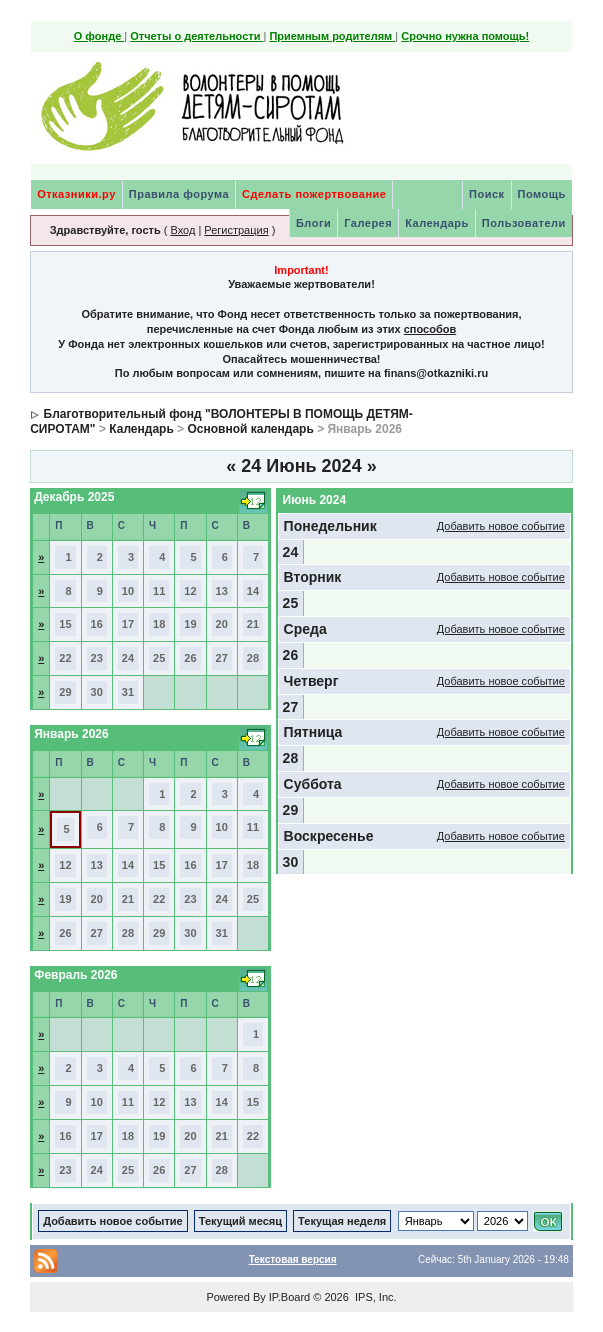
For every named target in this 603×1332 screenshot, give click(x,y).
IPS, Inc (374, 1297)
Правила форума (179, 194)
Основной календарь (250, 429)
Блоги (313, 223)
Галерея (368, 223)
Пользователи (524, 223)
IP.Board (289, 1297)
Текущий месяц (240, 1221)
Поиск (487, 194)
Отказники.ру (76, 194)
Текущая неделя (342, 1221)
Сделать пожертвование (314, 194)
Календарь (437, 223)
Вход (182, 230)
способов (430, 329)
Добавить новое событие (501, 526)
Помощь (542, 194)
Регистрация (236, 230)
